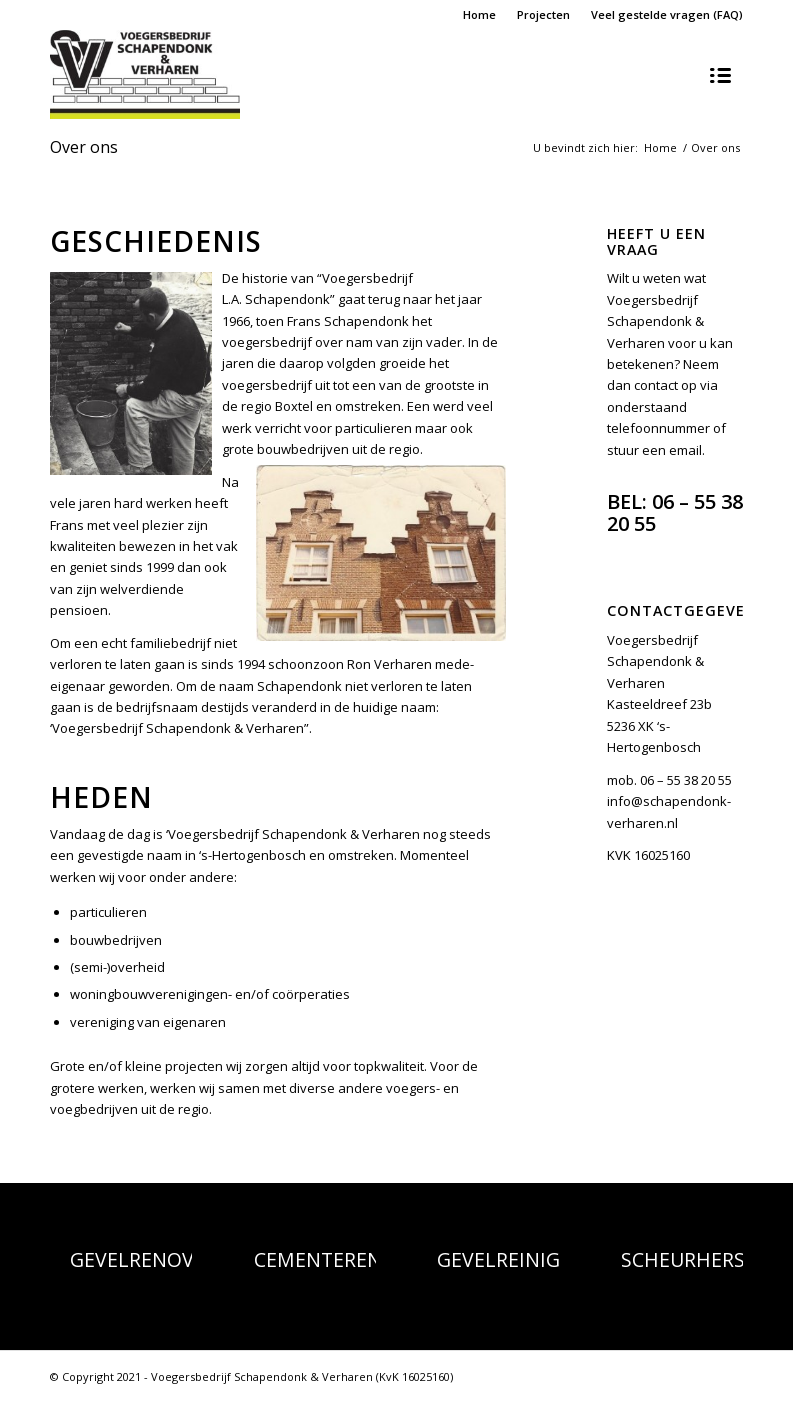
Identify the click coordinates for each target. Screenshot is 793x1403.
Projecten (543, 14)
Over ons (84, 147)
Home (479, 14)
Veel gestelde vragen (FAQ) (667, 14)
